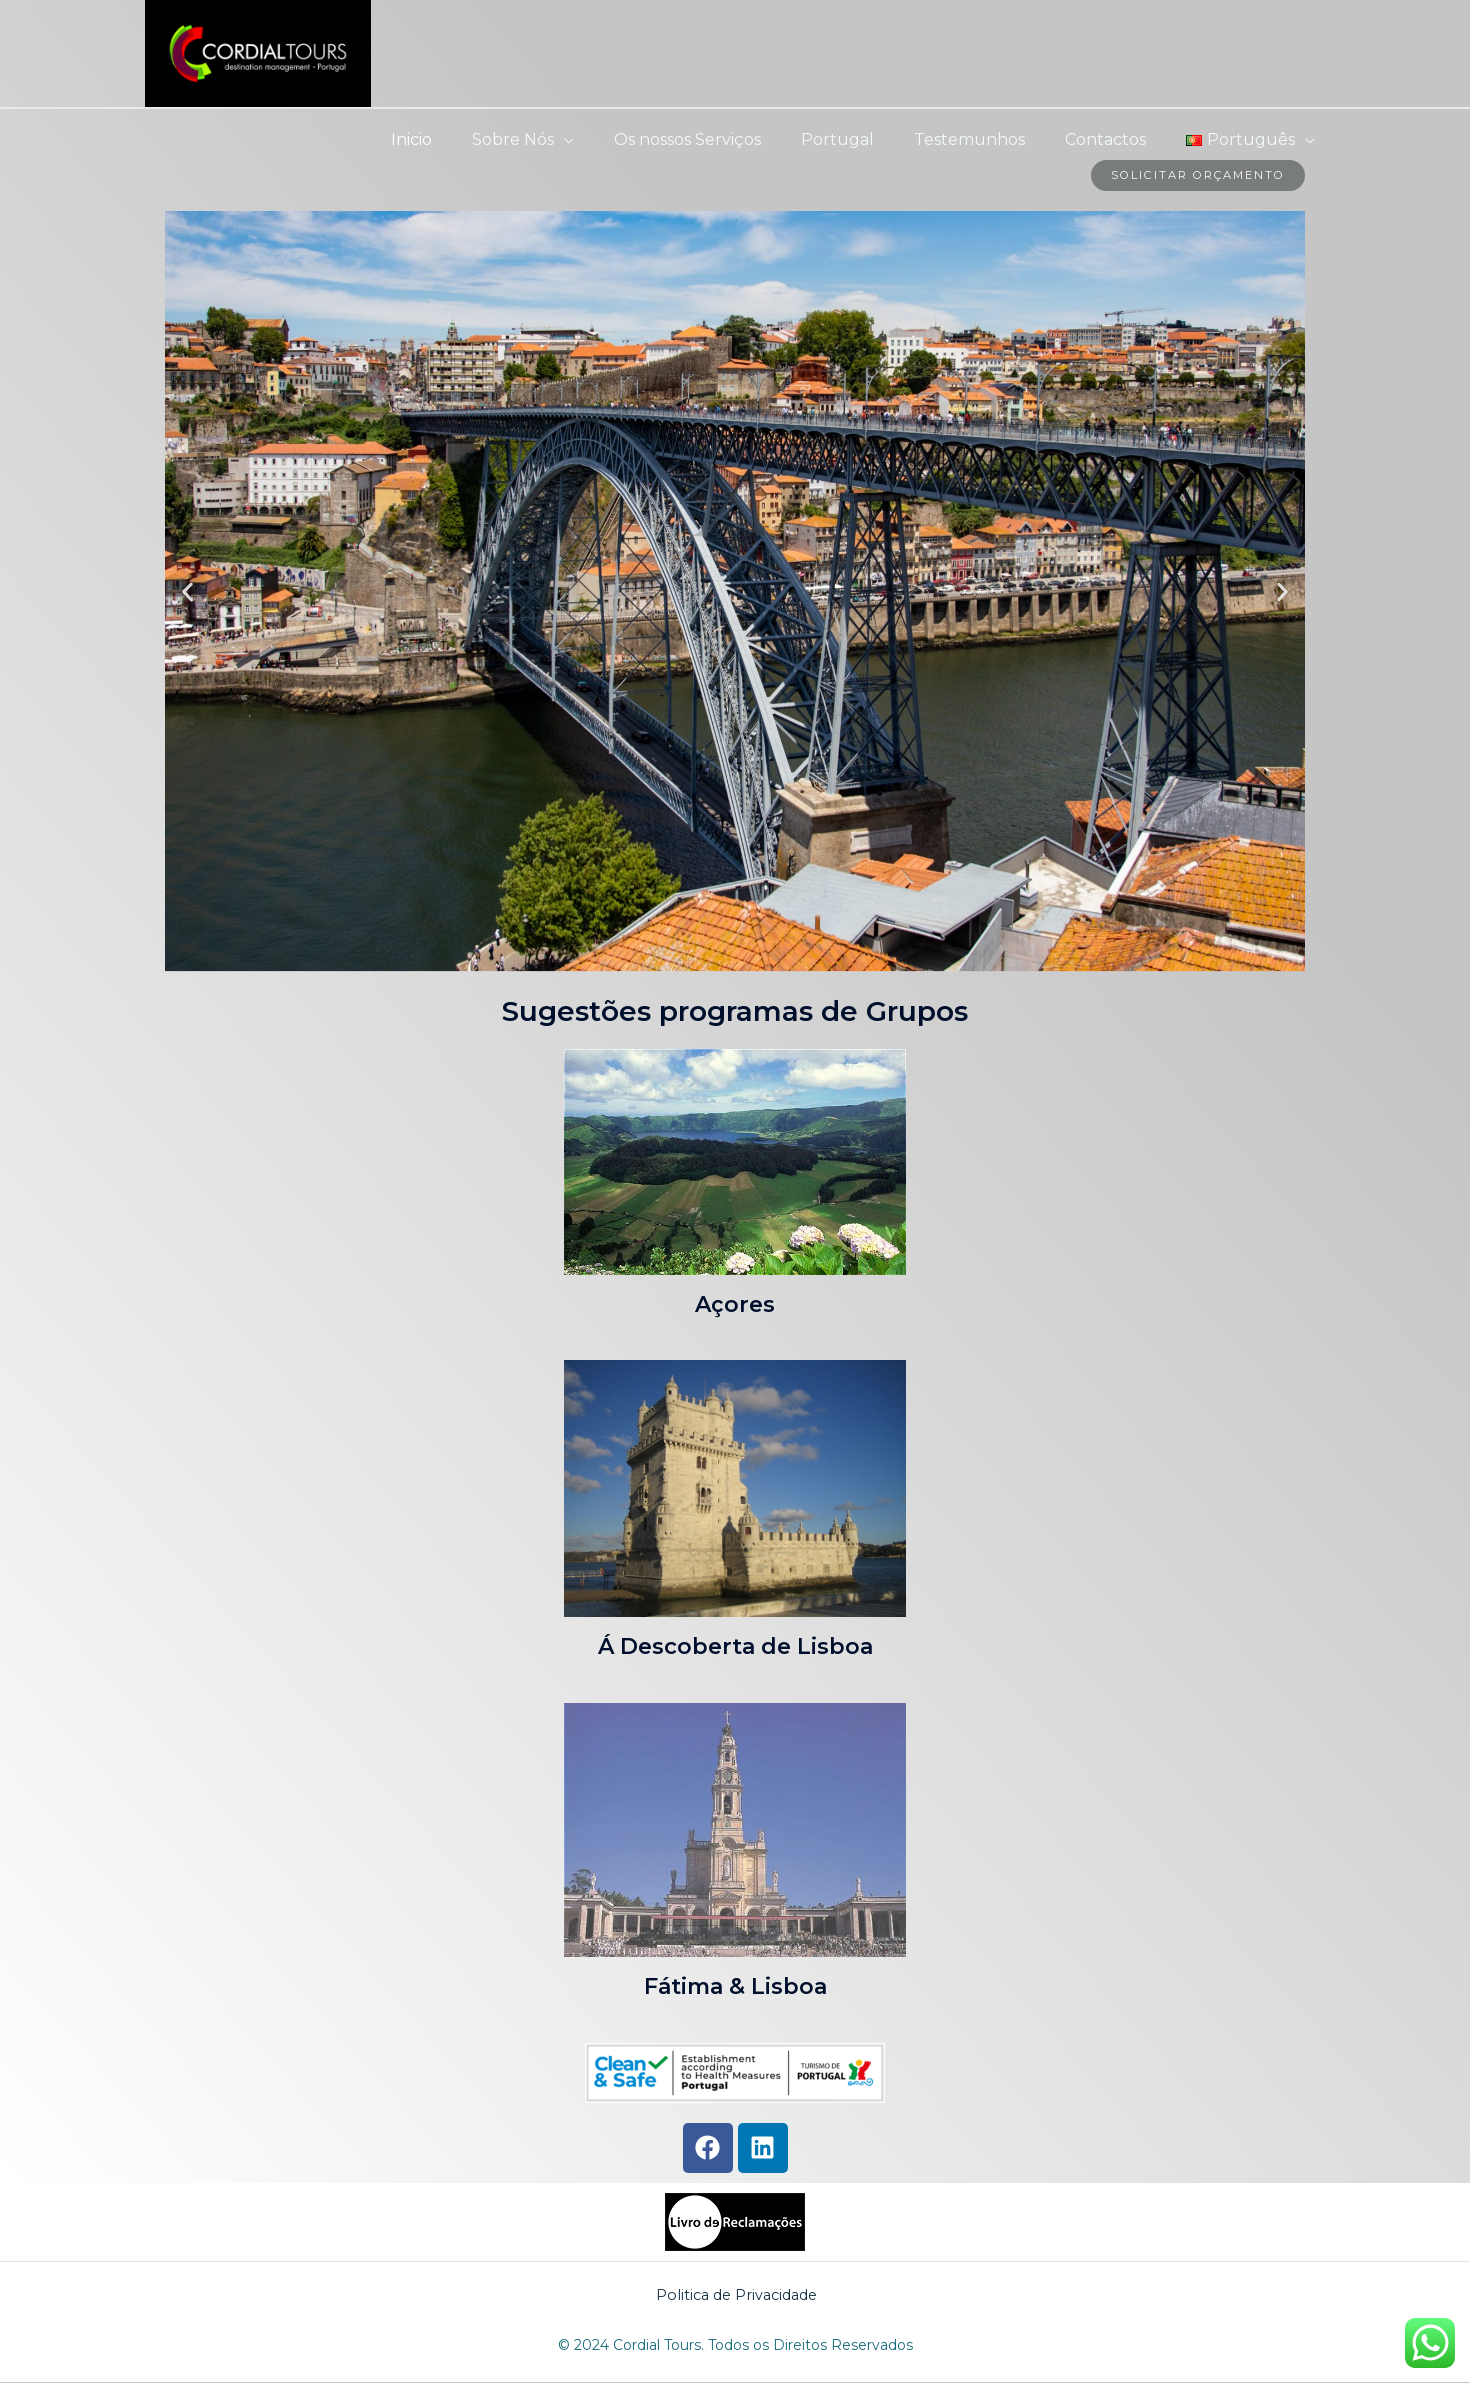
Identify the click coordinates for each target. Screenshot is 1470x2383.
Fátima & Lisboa (735, 1987)
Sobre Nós (557, 139)
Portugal (865, 139)
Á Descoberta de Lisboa (735, 1647)
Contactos (1117, 139)
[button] (187, 592)
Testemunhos (989, 139)
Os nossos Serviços (723, 139)
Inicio (463, 139)
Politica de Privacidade (736, 2295)
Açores (735, 1304)
